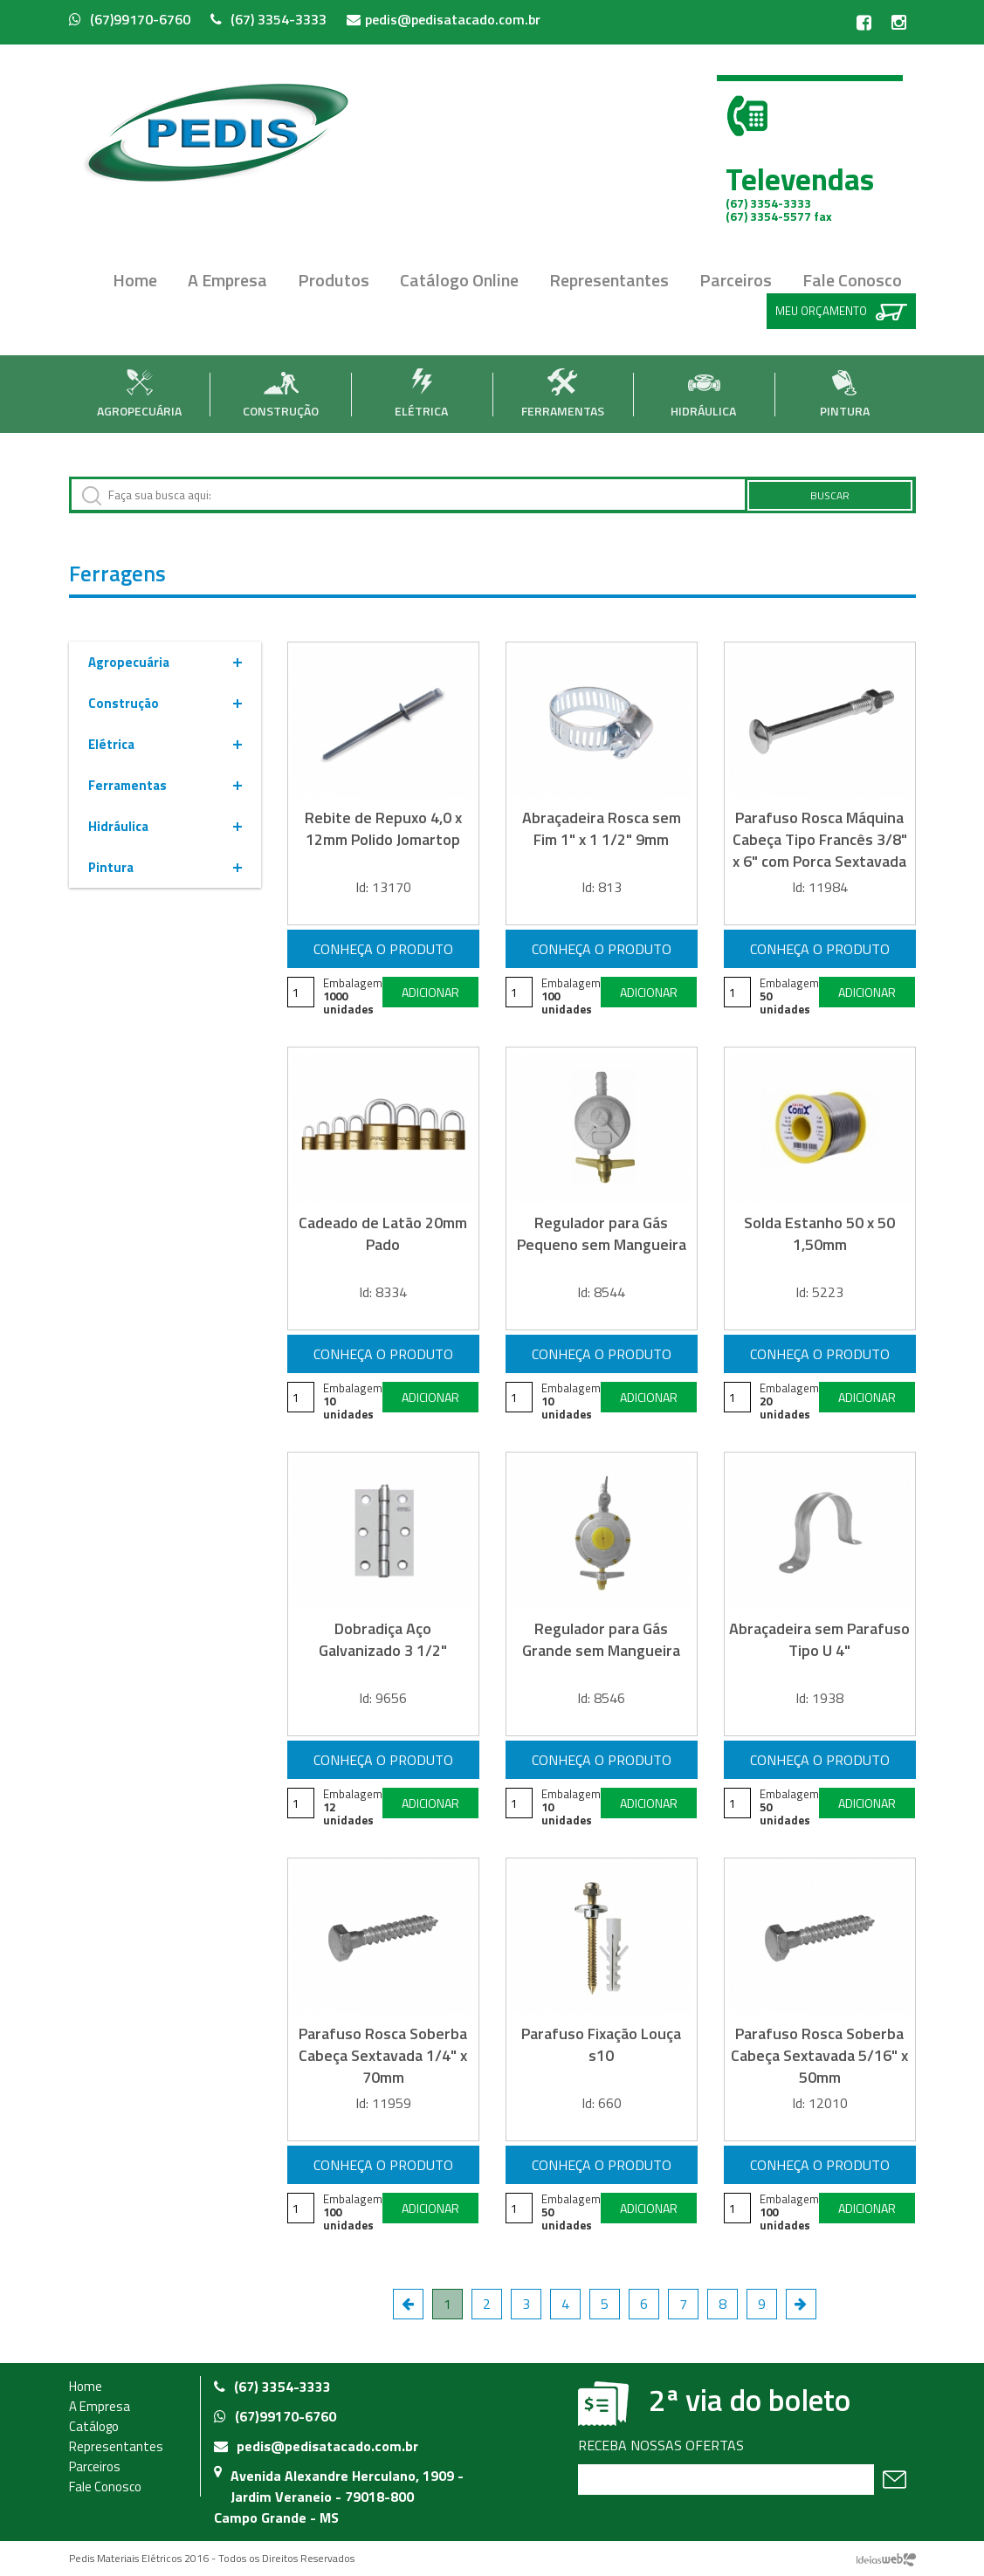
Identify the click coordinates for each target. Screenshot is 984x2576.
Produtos (333, 279)
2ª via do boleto (749, 2399)
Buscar (830, 495)
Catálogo (94, 2426)
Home (135, 279)
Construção (281, 394)
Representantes (609, 279)
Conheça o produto (383, 948)
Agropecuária (139, 394)
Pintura (845, 394)
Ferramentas (562, 394)
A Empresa (227, 279)
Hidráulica (703, 394)
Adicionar (430, 992)
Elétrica (421, 394)
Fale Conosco (852, 279)
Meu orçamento (841, 311)
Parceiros (735, 279)
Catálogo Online (459, 279)
